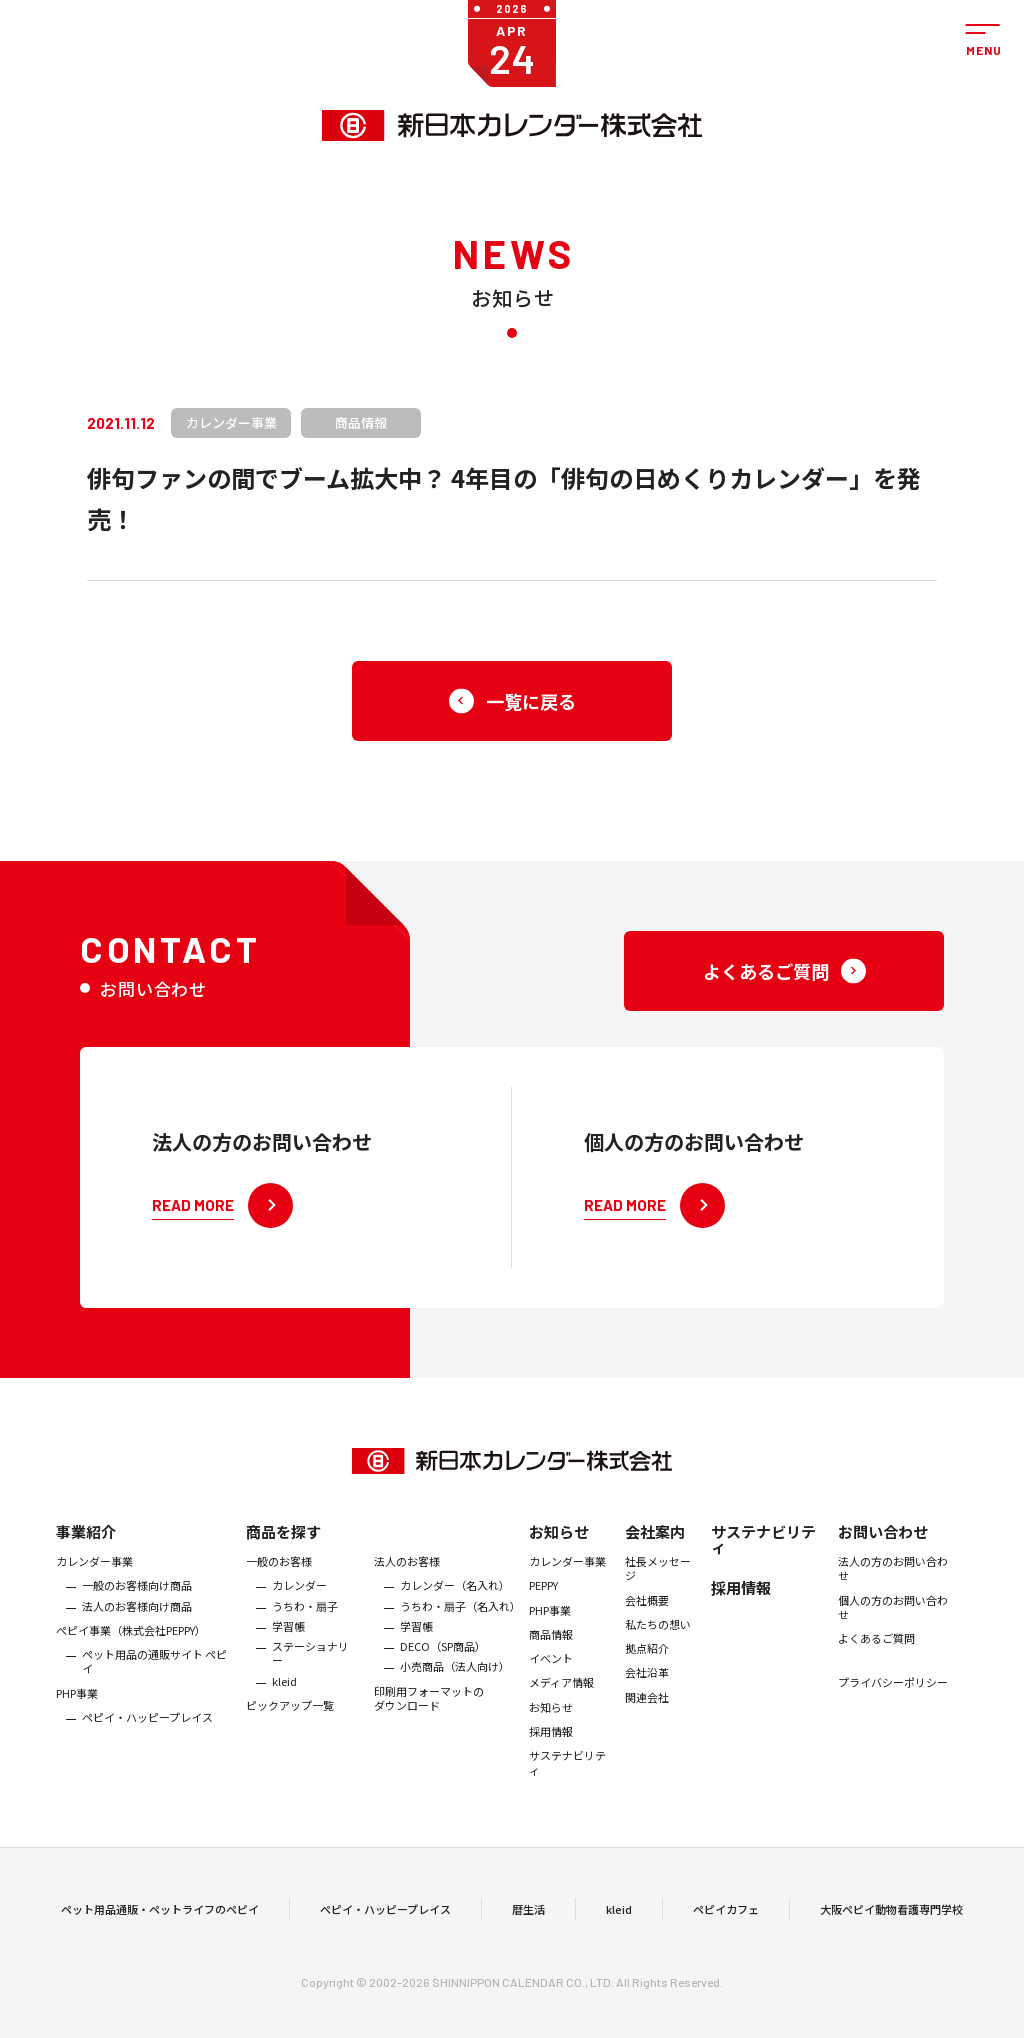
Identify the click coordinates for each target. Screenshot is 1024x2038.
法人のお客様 (407, 1572)
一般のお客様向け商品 (137, 1596)
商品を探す (283, 1542)
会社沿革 (647, 1683)
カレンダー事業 (94, 1572)
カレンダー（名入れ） (455, 1596)
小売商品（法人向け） (455, 1677)
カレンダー (299, 1596)
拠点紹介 (647, 1659)
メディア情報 (561, 1693)
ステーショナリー (310, 1664)
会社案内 (655, 1542)
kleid (284, 1691)
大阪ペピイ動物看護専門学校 (891, 1914)
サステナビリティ (567, 1773)
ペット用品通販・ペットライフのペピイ (160, 1914)
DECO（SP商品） (443, 1657)
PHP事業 (77, 1703)
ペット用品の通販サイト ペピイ (154, 1672)
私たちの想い (658, 1634)
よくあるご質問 (876, 1649)
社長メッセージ (658, 1579)
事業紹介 (86, 1542)
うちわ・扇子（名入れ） (459, 1616)
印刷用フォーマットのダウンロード (429, 1708)
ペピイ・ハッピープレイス (147, 1728)
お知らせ (559, 1542)
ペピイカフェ (726, 1914)
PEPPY (543, 1596)
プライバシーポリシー (893, 1693)
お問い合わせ (883, 1542)
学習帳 (288, 1636)
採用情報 (551, 1742)
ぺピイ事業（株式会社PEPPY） (131, 1640)
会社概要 (647, 1610)
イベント (551, 1669)
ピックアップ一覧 (290, 1716)
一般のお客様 (279, 1572)
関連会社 (647, 1707)
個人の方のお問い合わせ (893, 1617)
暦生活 (528, 1914)
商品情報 (551, 1644)
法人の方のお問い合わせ (893, 1579)
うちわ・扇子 (305, 1616)
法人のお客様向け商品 (137, 1616)
